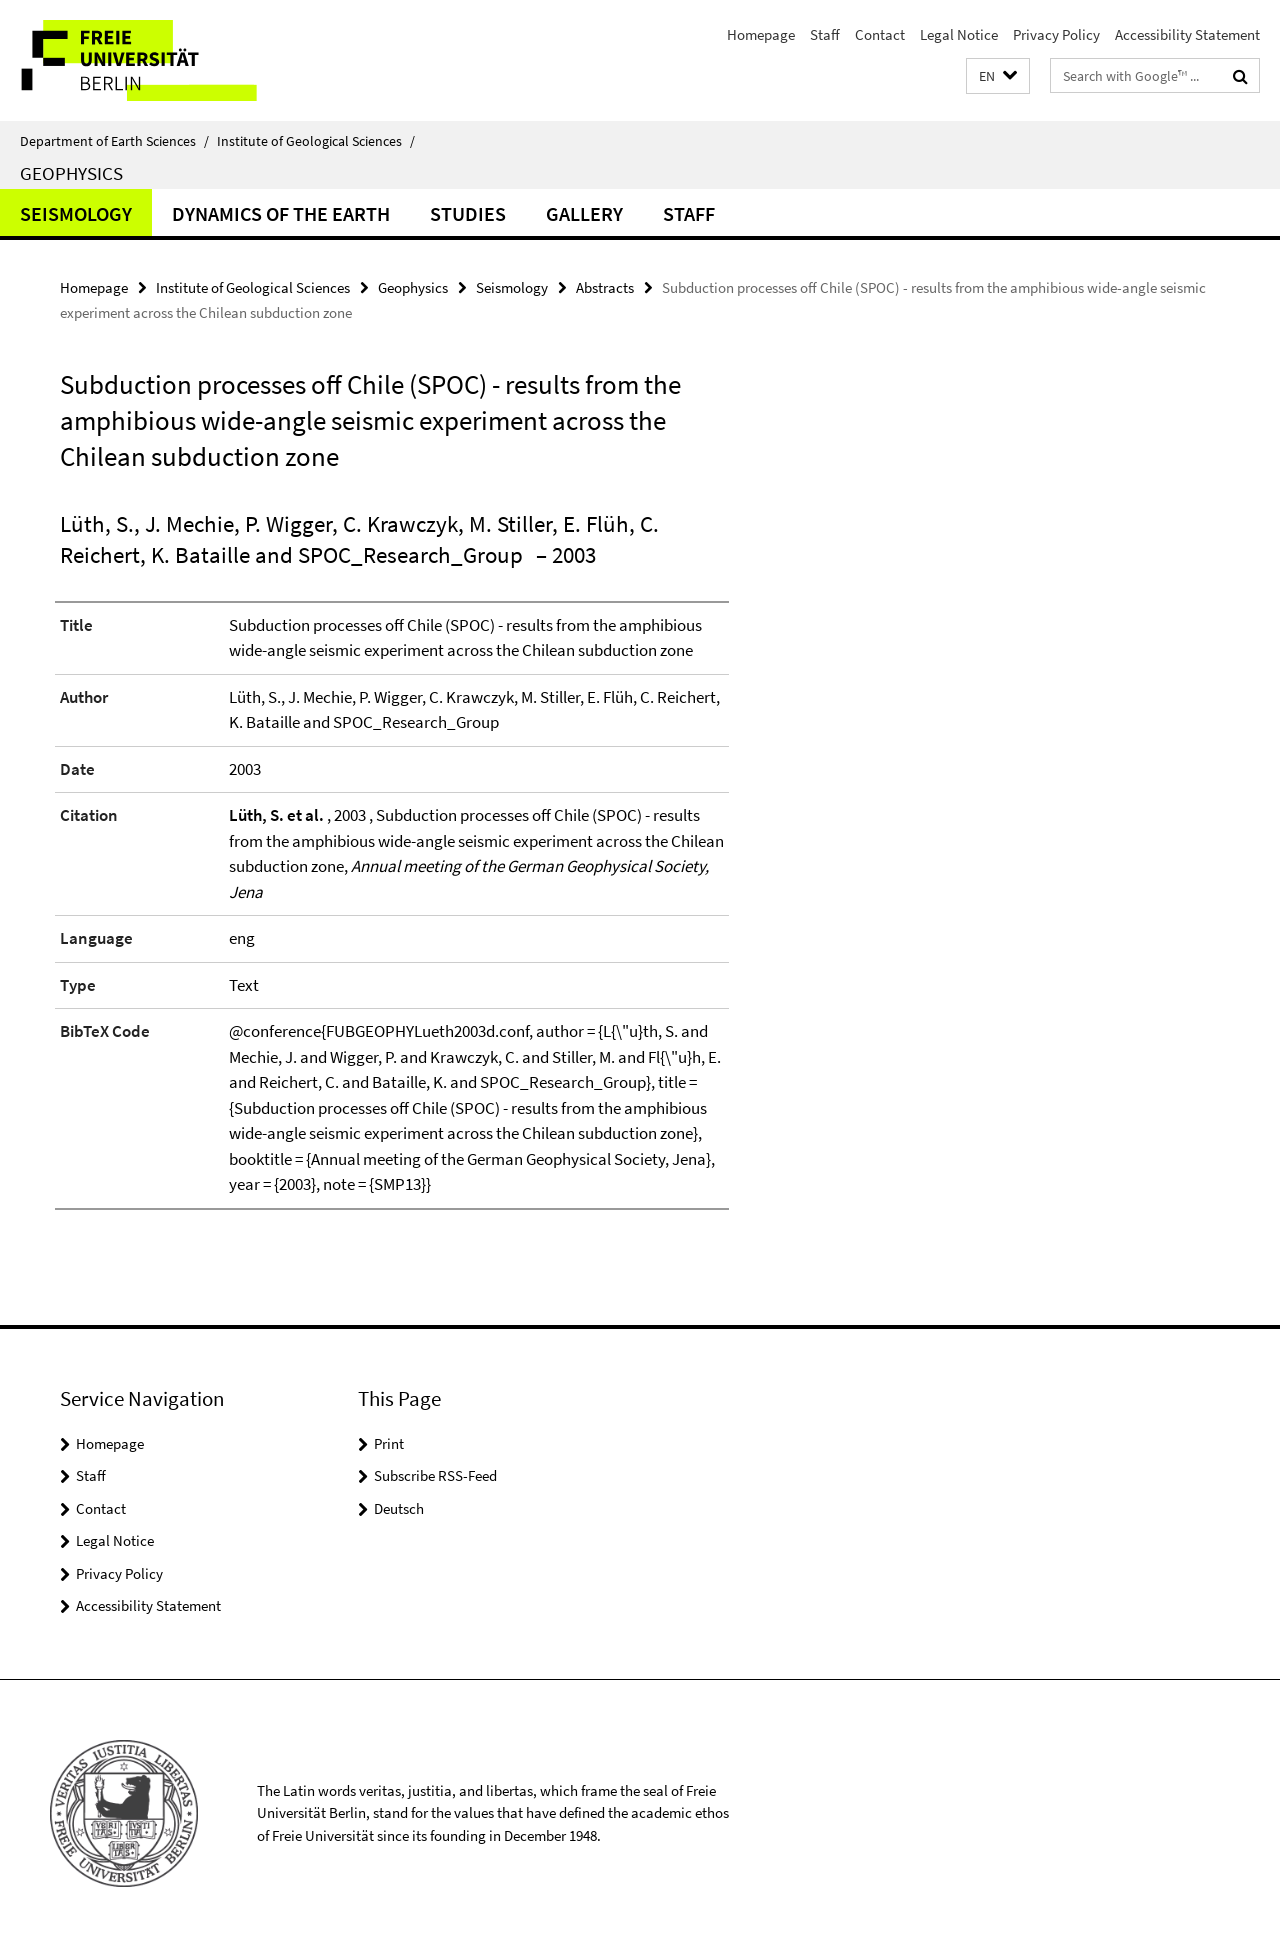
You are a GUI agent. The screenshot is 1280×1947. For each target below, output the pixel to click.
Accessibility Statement (1187, 34)
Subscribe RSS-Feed (435, 1475)
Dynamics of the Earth (281, 213)
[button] (998, 76)
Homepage (761, 34)
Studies (468, 213)
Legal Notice (959, 34)
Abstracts (605, 287)
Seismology (76, 213)
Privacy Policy (1056, 34)
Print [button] (389, 1443)
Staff (825, 34)
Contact (880, 34)
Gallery (584, 213)
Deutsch (399, 1508)
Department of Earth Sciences (114, 141)
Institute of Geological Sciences (316, 141)
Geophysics (71, 173)
